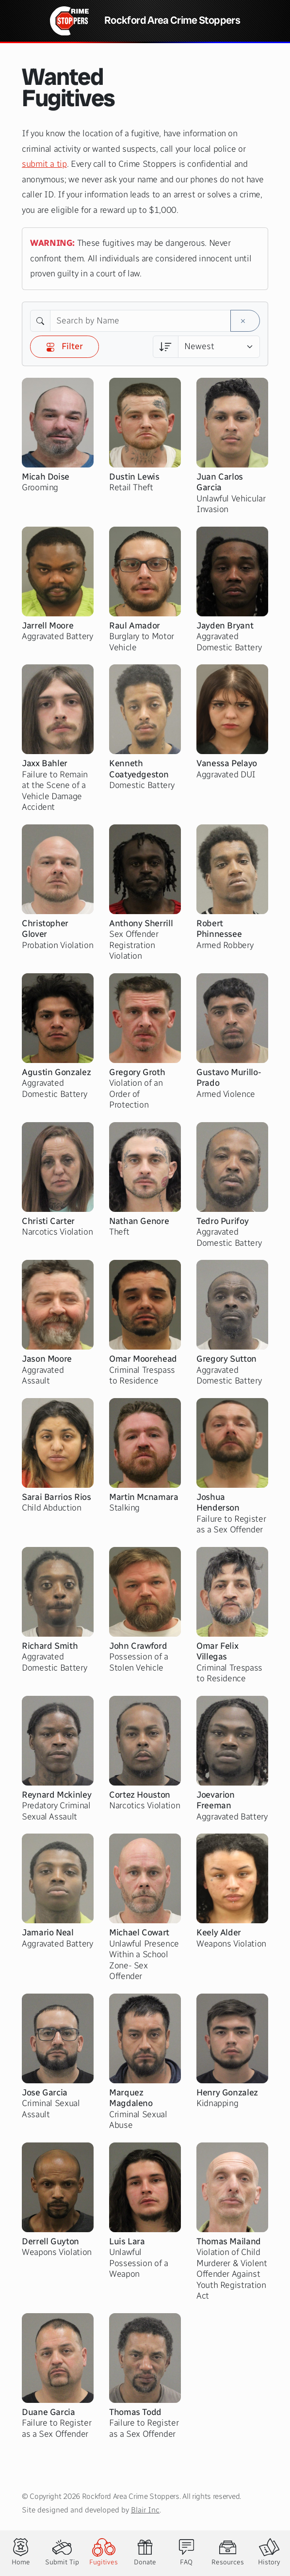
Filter (64, 346)
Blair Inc (145, 2509)
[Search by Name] (140, 321)
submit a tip (44, 164)
